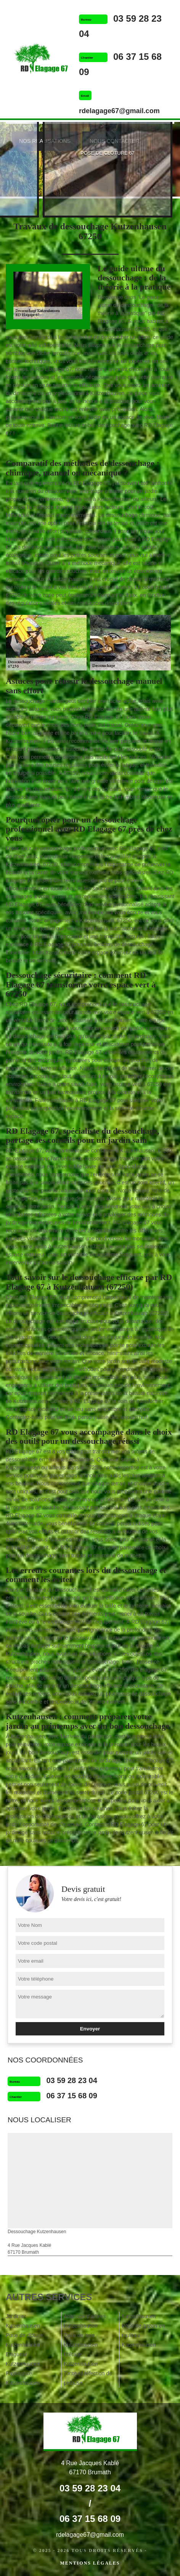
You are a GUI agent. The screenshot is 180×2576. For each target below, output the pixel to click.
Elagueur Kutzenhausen (23, 2359)
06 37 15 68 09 (71, 2095)
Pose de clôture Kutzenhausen (24, 2340)
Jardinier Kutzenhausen (23, 2321)
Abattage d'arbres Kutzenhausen (85, 2321)
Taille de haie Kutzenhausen (81, 2340)
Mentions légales (90, 2563)
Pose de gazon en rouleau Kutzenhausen (143, 2335)
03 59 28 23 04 (71, 2080)
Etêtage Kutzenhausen (81, 2359)
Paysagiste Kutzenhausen (23, 2378)
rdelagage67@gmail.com (119, 111)
